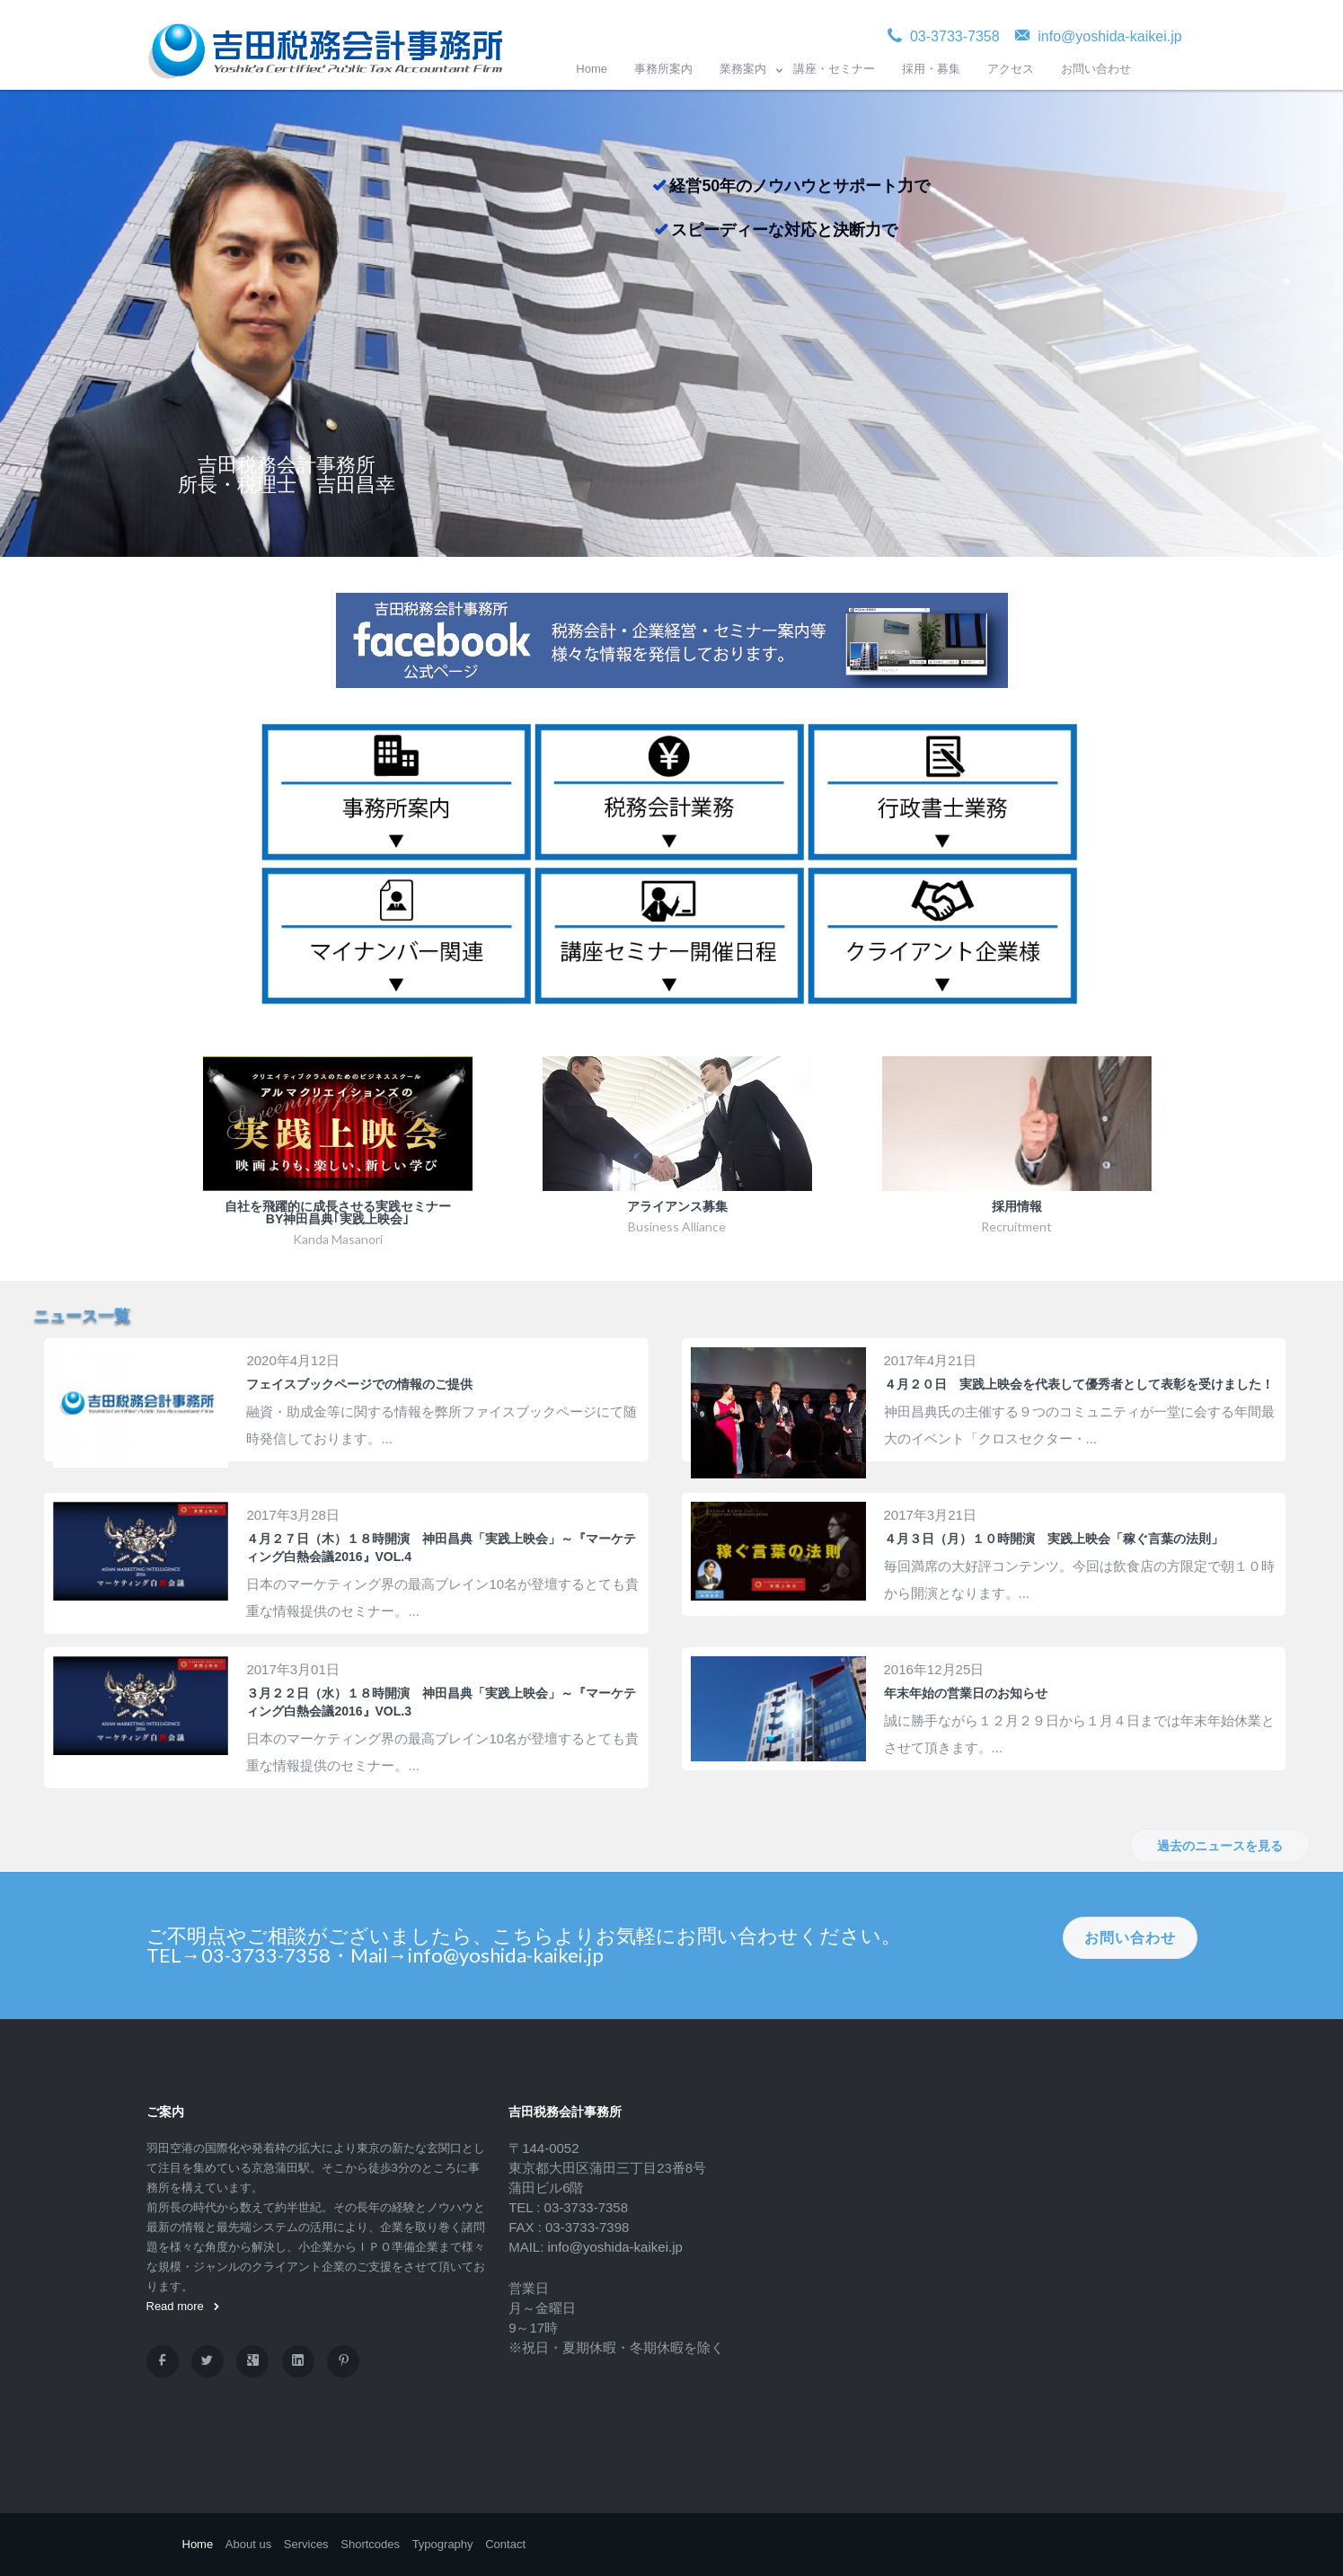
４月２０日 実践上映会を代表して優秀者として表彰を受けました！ (1079, 1384)
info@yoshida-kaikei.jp (615, 2246)
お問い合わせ (1096, 68)
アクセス (1010, 68)
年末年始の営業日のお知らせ (965, 1693)
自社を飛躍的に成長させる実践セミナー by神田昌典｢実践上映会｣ (338, 1212)
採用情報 (1017, 1206)
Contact (505, 2544)
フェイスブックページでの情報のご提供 (359, 1384)
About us (248, 2544)
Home (591, 68)
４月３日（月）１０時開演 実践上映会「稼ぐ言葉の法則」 (1054, 1538)
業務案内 (743, 68)
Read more (183, 2306)
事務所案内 (663, 68)
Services (306, 2544)
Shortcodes (370, 2544)
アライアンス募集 (677, 1206)
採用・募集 (931, 68)
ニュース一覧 (81, 1316)
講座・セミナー (834, 68)
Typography (442, 2544)
